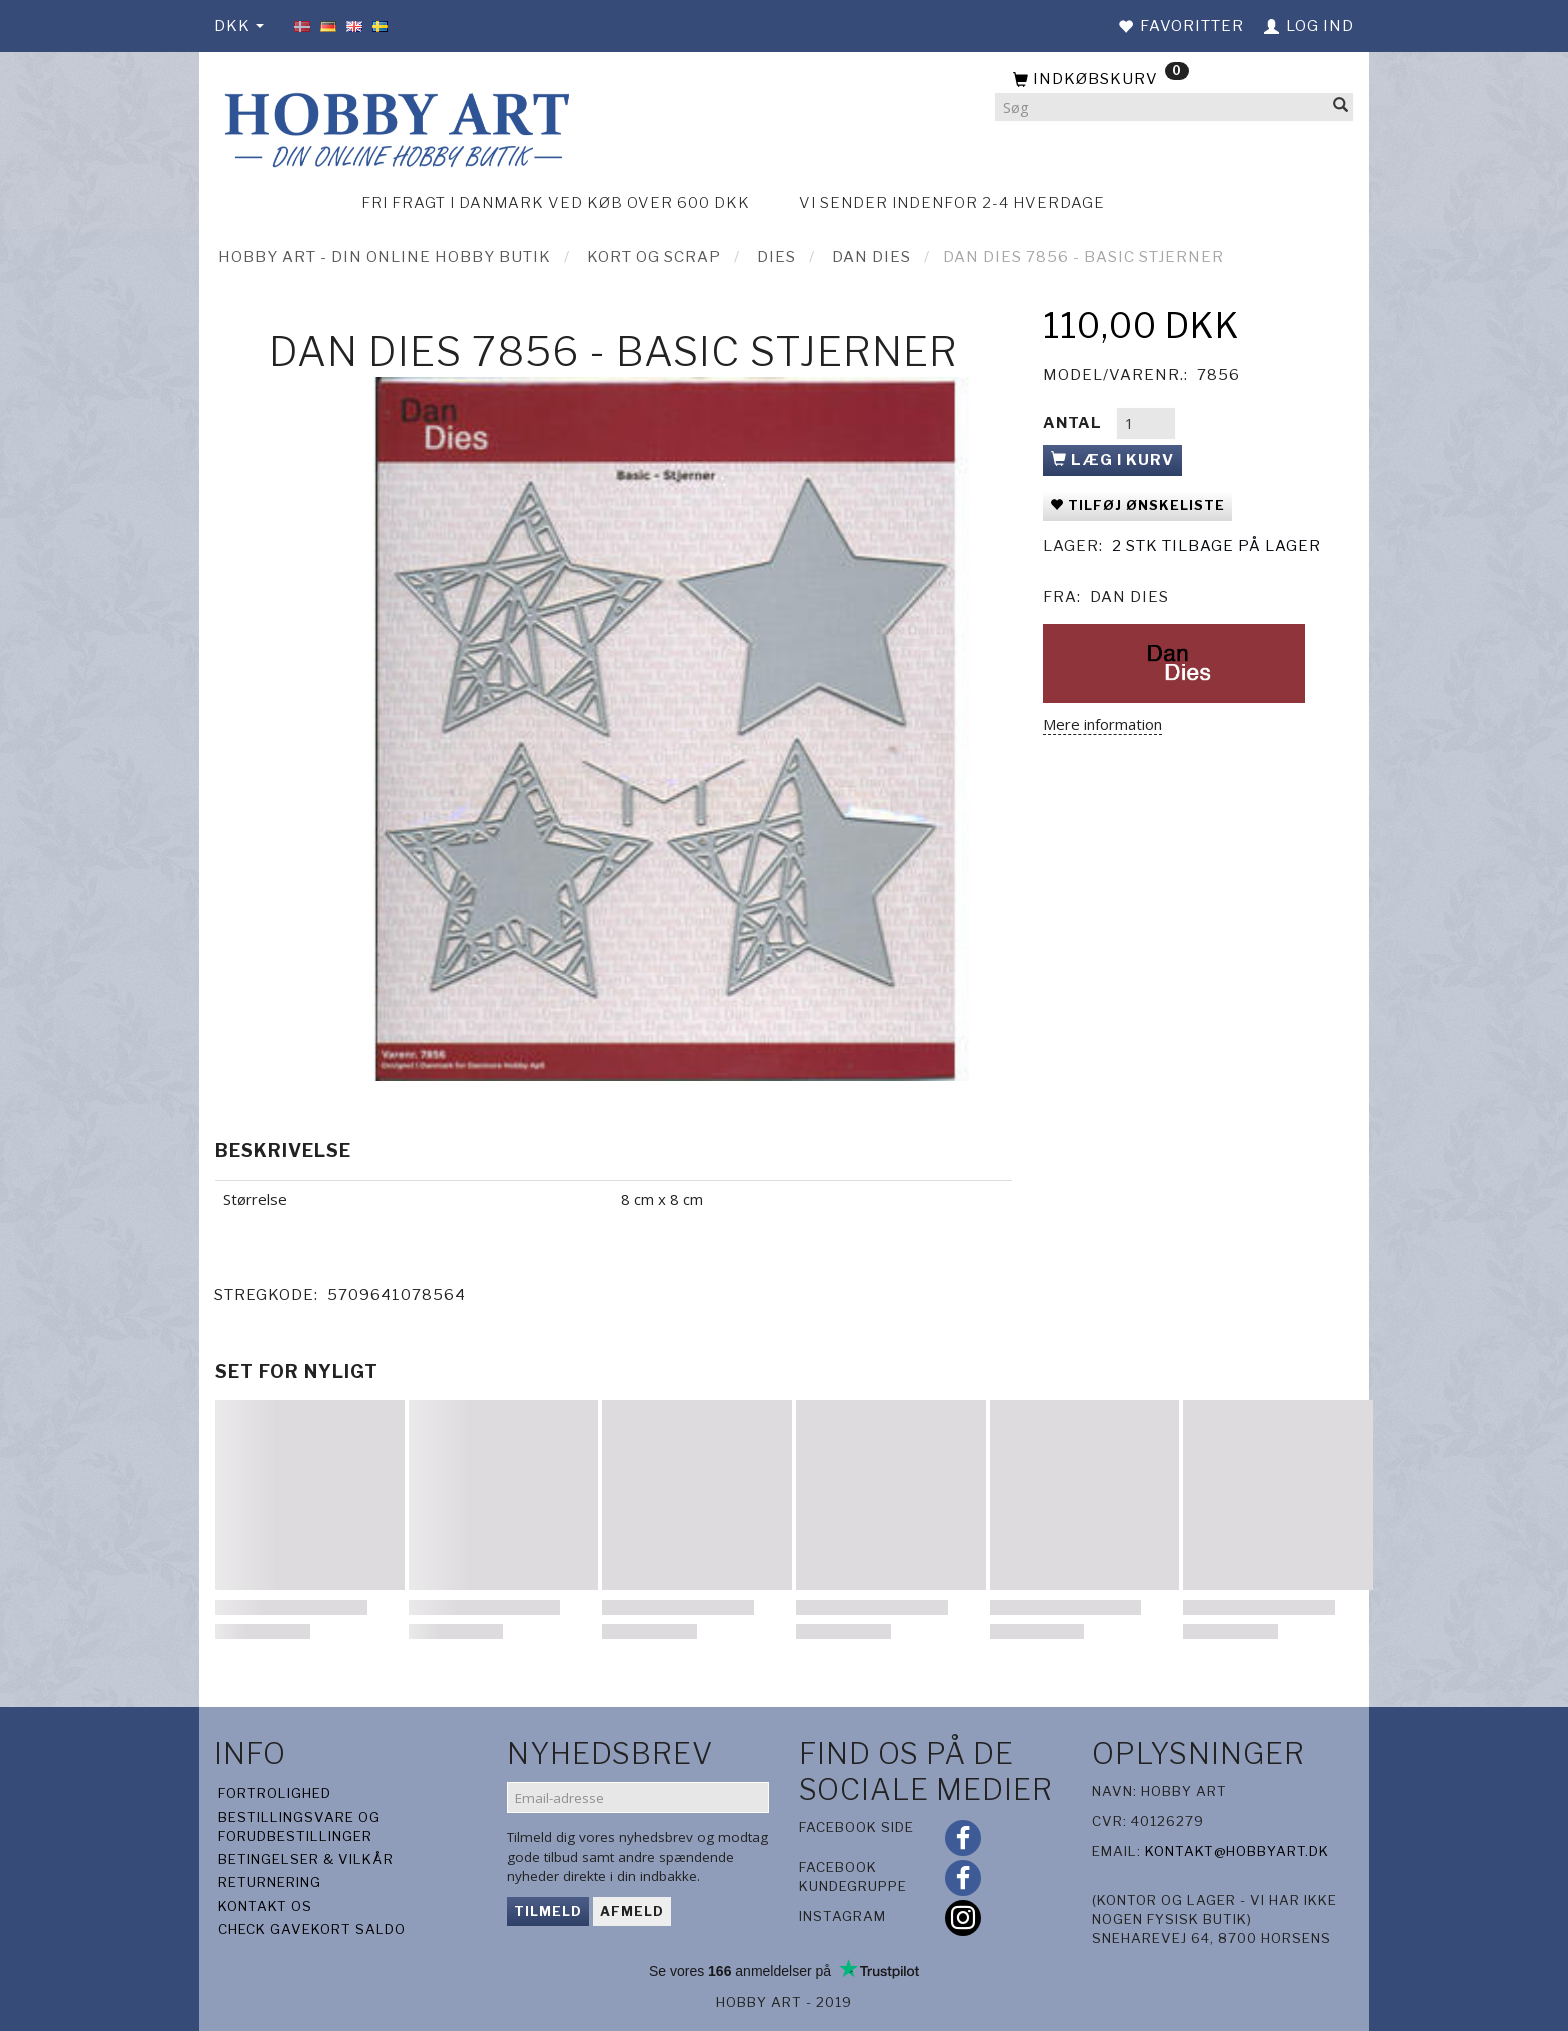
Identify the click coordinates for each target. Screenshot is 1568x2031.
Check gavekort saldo (312, 1929)
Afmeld (632, 1911)
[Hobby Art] (394, 126)
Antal (1074, 423)
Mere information (1102, 724)
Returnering (269, 1882)
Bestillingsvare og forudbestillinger (299, 1826)
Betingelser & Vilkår (306, 1859)
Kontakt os (265, 1906)
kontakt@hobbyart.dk (1237, 1851)
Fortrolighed (274, 1793)
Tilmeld (548, 1911)
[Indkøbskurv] (1174, 80)
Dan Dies (1129, 597)
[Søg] (1341, 107)
